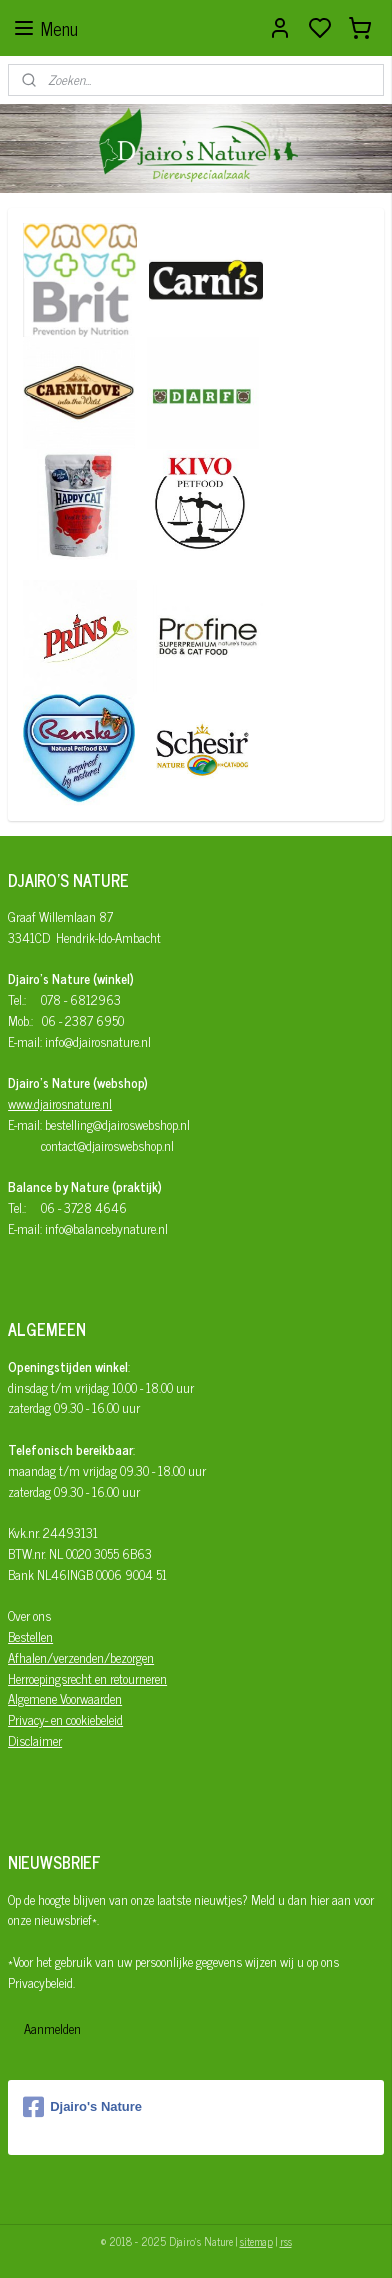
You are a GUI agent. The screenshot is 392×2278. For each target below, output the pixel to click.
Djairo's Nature (82, 2107)
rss (286, 2241)
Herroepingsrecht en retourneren (87, 1678)
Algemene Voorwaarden (65, 1698)
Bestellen (30, 1636)
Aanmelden (52, 2028)
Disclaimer (35, 1740)
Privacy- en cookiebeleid (65, 1719)
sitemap (256, 2241)
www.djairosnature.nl (60, 1103)
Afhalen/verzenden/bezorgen (81, 1657)
